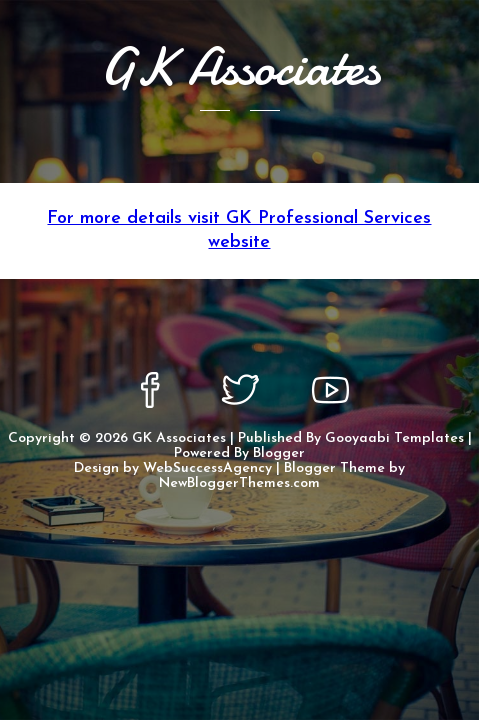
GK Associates (179, 438)
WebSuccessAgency (207, 468)
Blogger (279, 453)
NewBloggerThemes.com (239, 483)
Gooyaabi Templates (394, 438)
